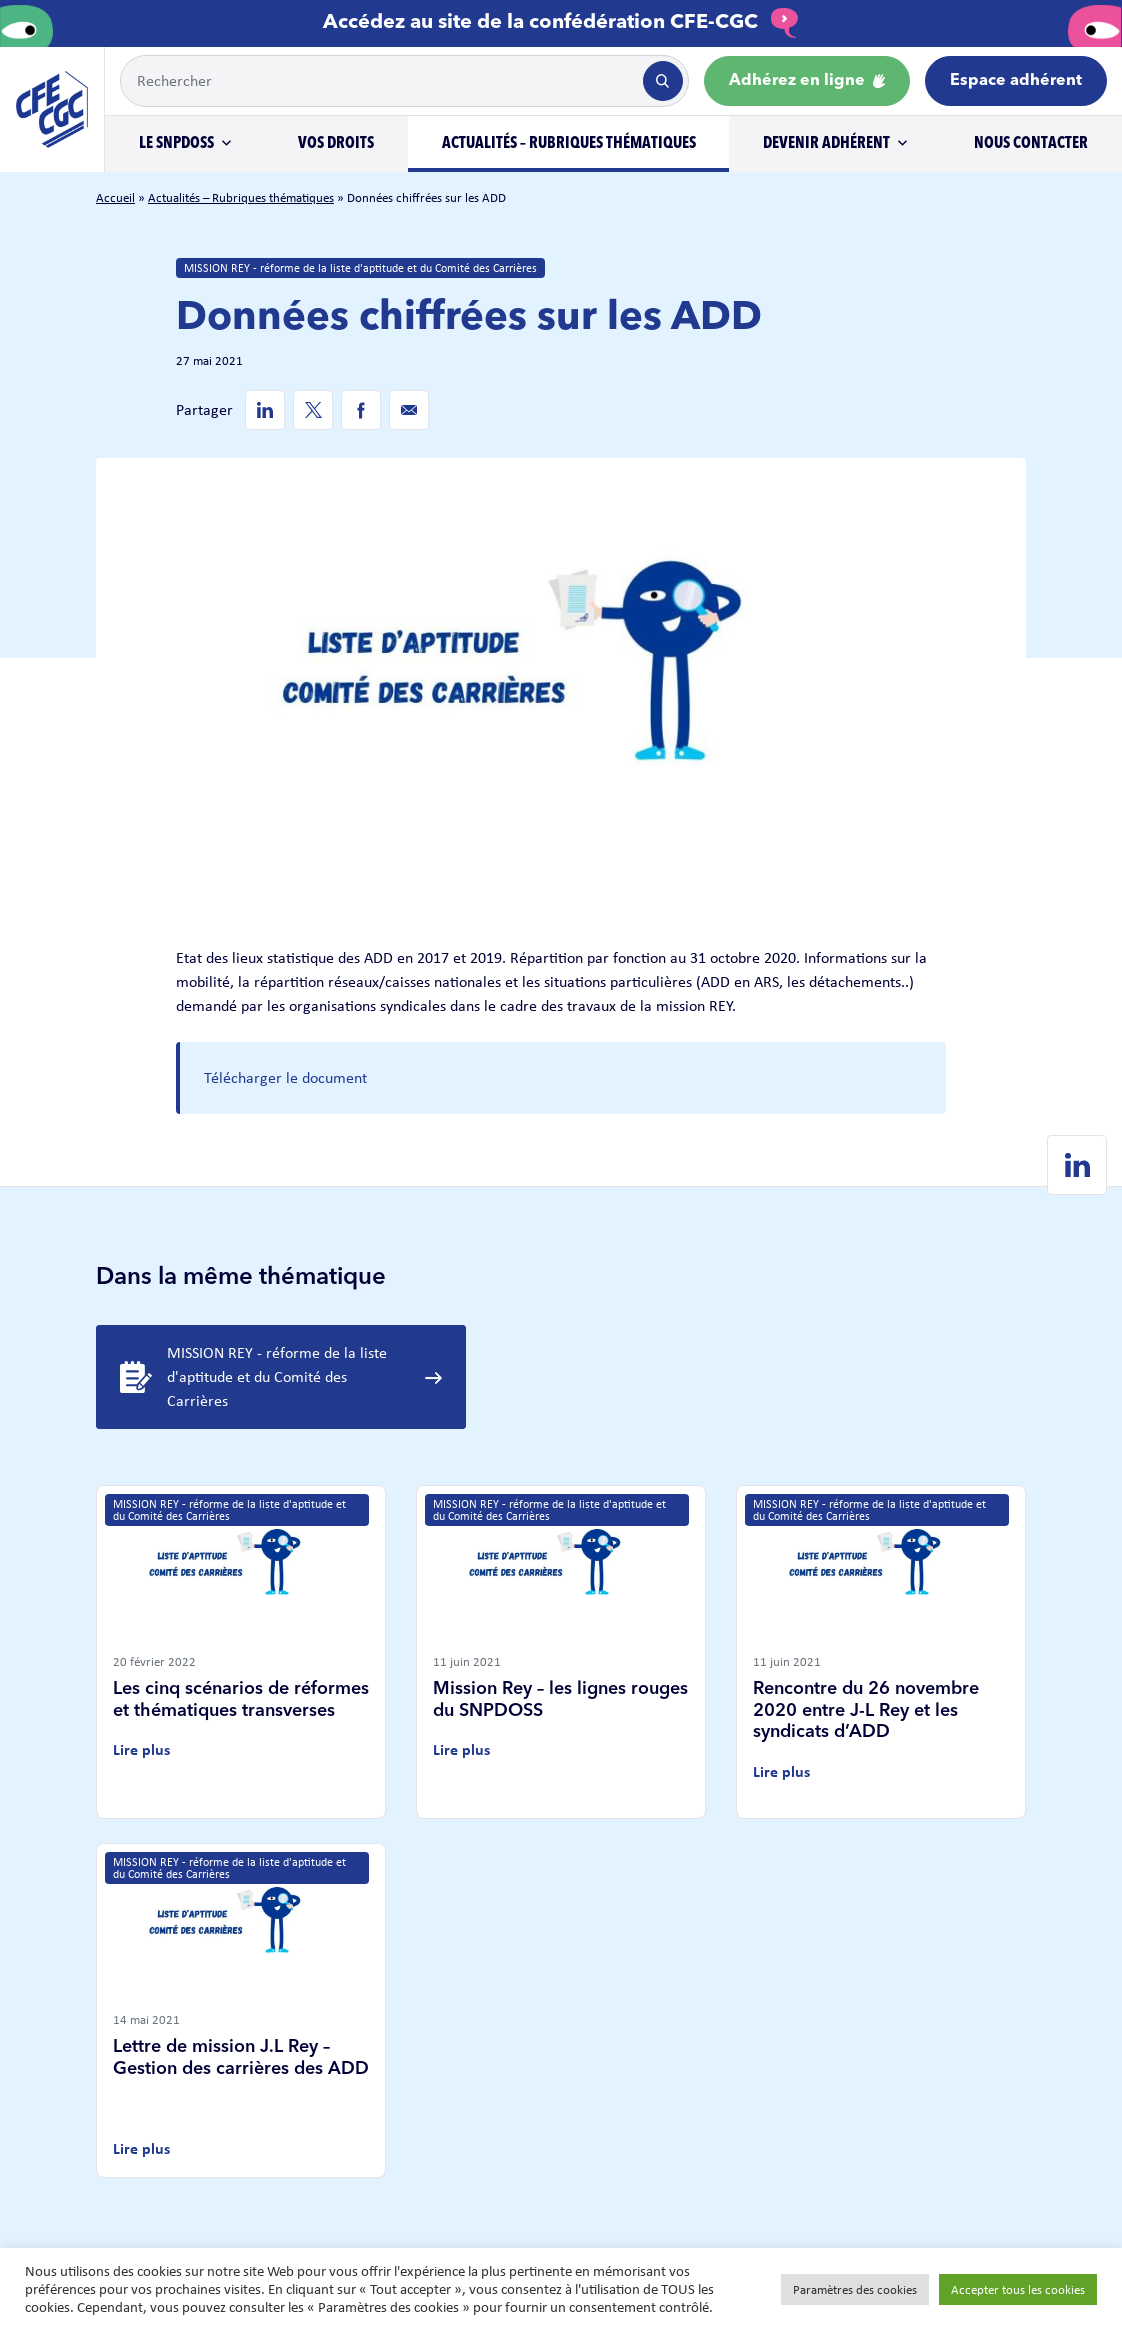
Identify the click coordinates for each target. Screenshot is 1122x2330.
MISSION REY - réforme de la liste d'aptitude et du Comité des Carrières (360, 268)
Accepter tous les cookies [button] (1018, 2289)
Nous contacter (1031, 144)
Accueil (115, 197)
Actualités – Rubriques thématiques (569, 144)
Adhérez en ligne (807, 81)
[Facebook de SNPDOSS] (361, 410)
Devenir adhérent (826, 144)
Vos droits (336, 144)
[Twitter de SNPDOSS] (313, 410)
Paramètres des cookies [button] (855, 2289)
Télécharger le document (285, 1077)
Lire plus (141, 1749)
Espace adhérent (1016, 81)
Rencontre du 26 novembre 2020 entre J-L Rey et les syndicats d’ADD (866, 1710)
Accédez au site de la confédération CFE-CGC (561, 23)
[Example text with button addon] (379, 81)
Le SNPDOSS (176, 144)
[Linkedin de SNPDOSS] (265, 410)
